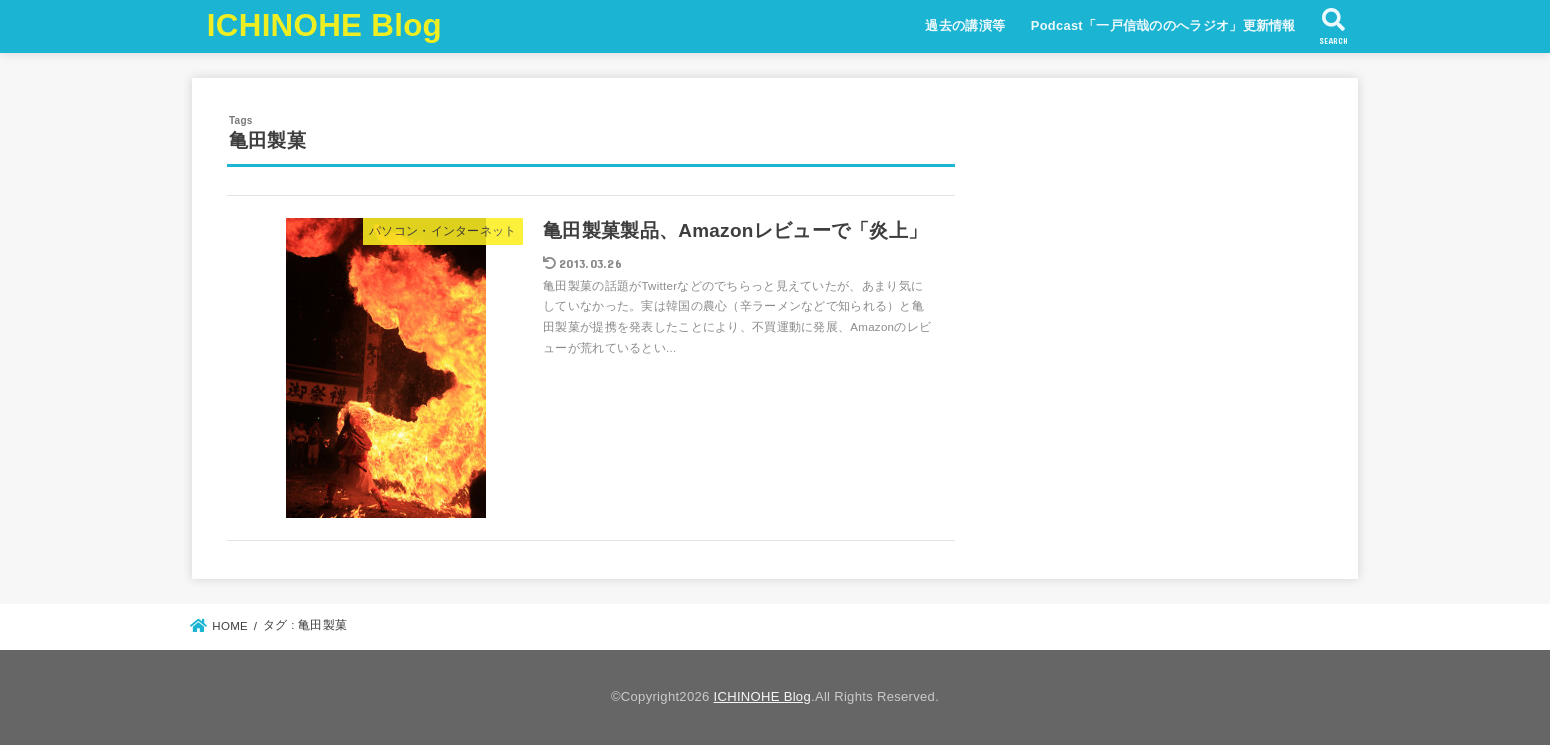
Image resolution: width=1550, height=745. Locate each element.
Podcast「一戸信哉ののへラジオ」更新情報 (1163, 25)
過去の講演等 (965, 25)
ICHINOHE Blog (324, 25)
